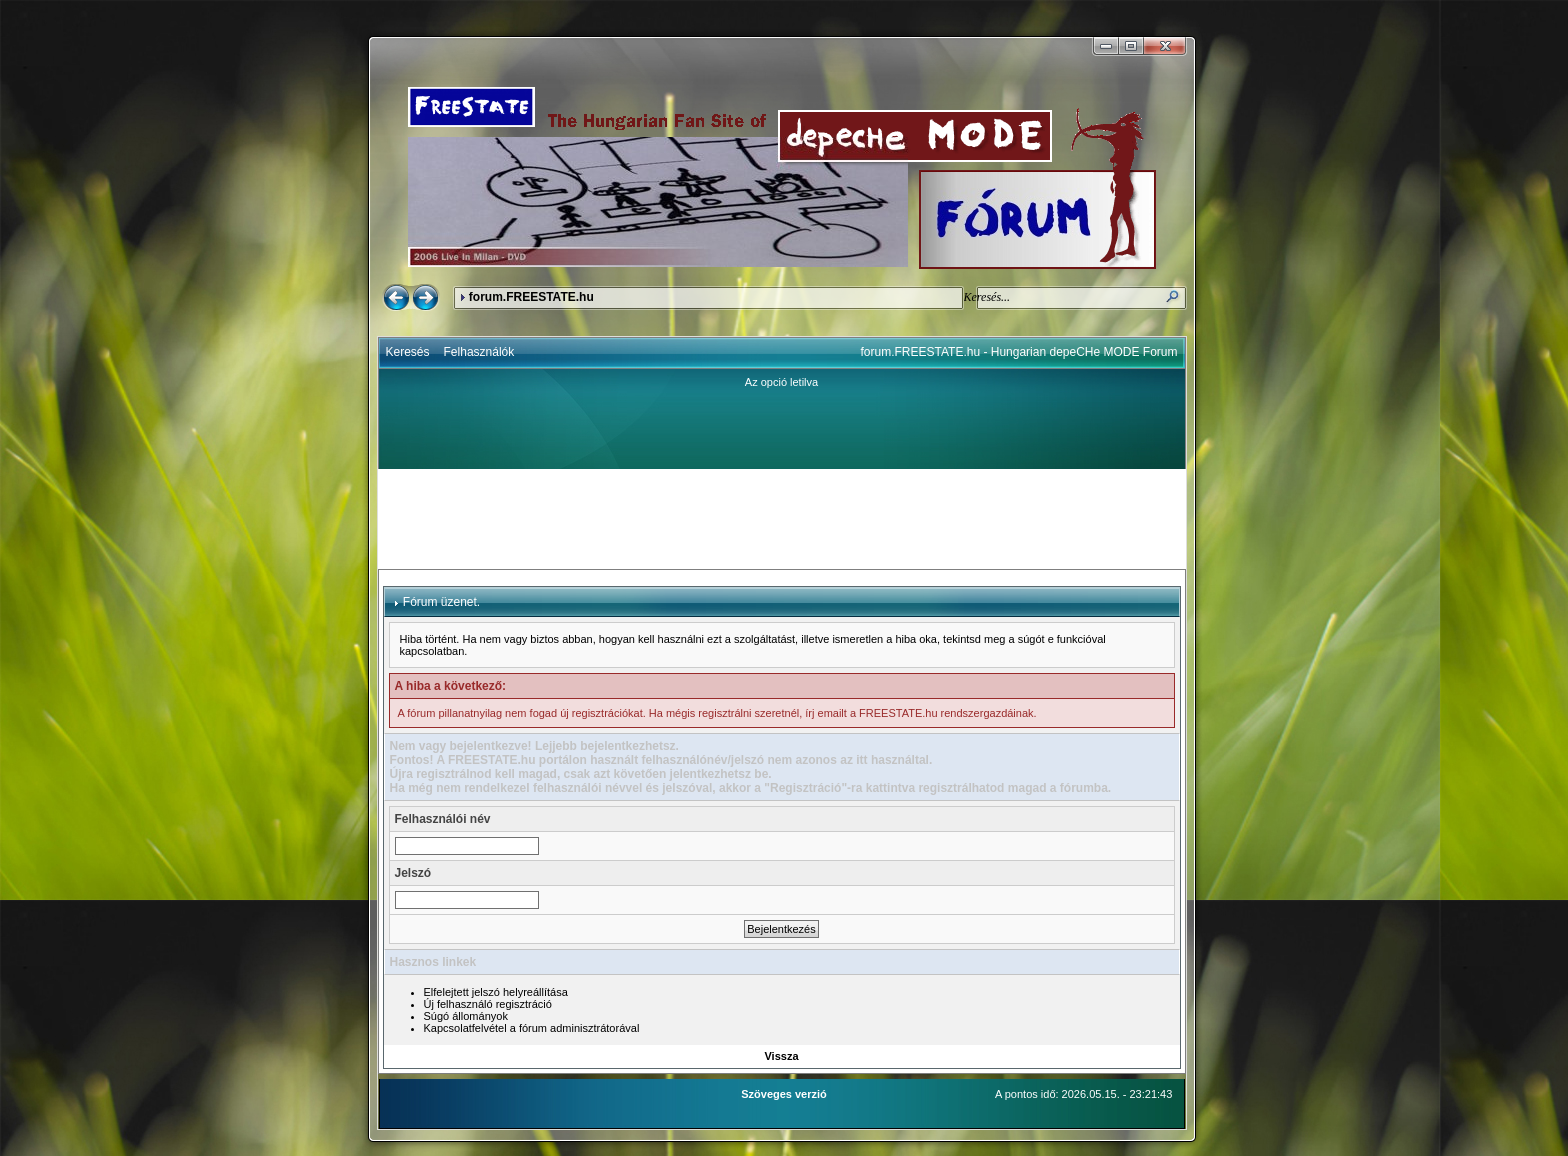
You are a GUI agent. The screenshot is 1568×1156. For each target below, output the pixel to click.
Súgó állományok (466, 1016)
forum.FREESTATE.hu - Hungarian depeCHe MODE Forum (1019, 352)
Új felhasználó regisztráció (488, 1004)
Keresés (408, 352)
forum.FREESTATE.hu (531, 297)
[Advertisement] (782, 519)
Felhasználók (479, 352)
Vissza (781, 1056)
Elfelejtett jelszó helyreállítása (496, 992)
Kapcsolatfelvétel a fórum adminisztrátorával (532, 1028)
